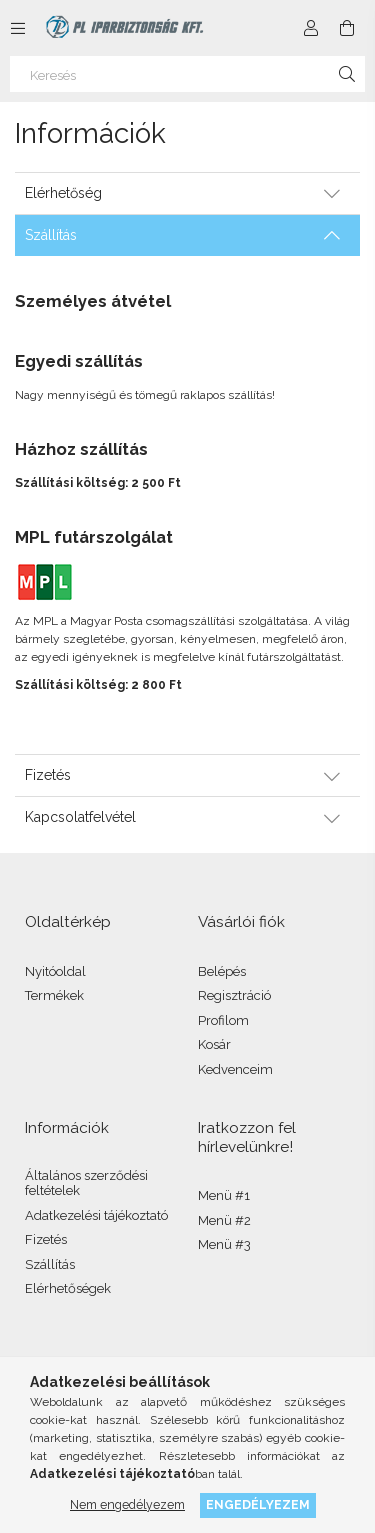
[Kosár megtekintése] (347, 28)
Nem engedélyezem (127, 1504)
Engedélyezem (258, 1504)
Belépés (222, 971)
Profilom (223, 1020)
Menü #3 (224, 1244)
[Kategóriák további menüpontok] (18, 28)
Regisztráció (234, 995)
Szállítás (50, 1264)
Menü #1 (224, 1195)
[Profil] (311, 28)
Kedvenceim (235, 1069)
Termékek (54, 995)
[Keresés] (187, 74)
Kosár (214, 1044)
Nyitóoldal (55, 971)
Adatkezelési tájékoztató (96, 1215)
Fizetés (46, 1239)
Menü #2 (224, 1220)
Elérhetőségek (68, 1288)
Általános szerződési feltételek (86, 1183)
